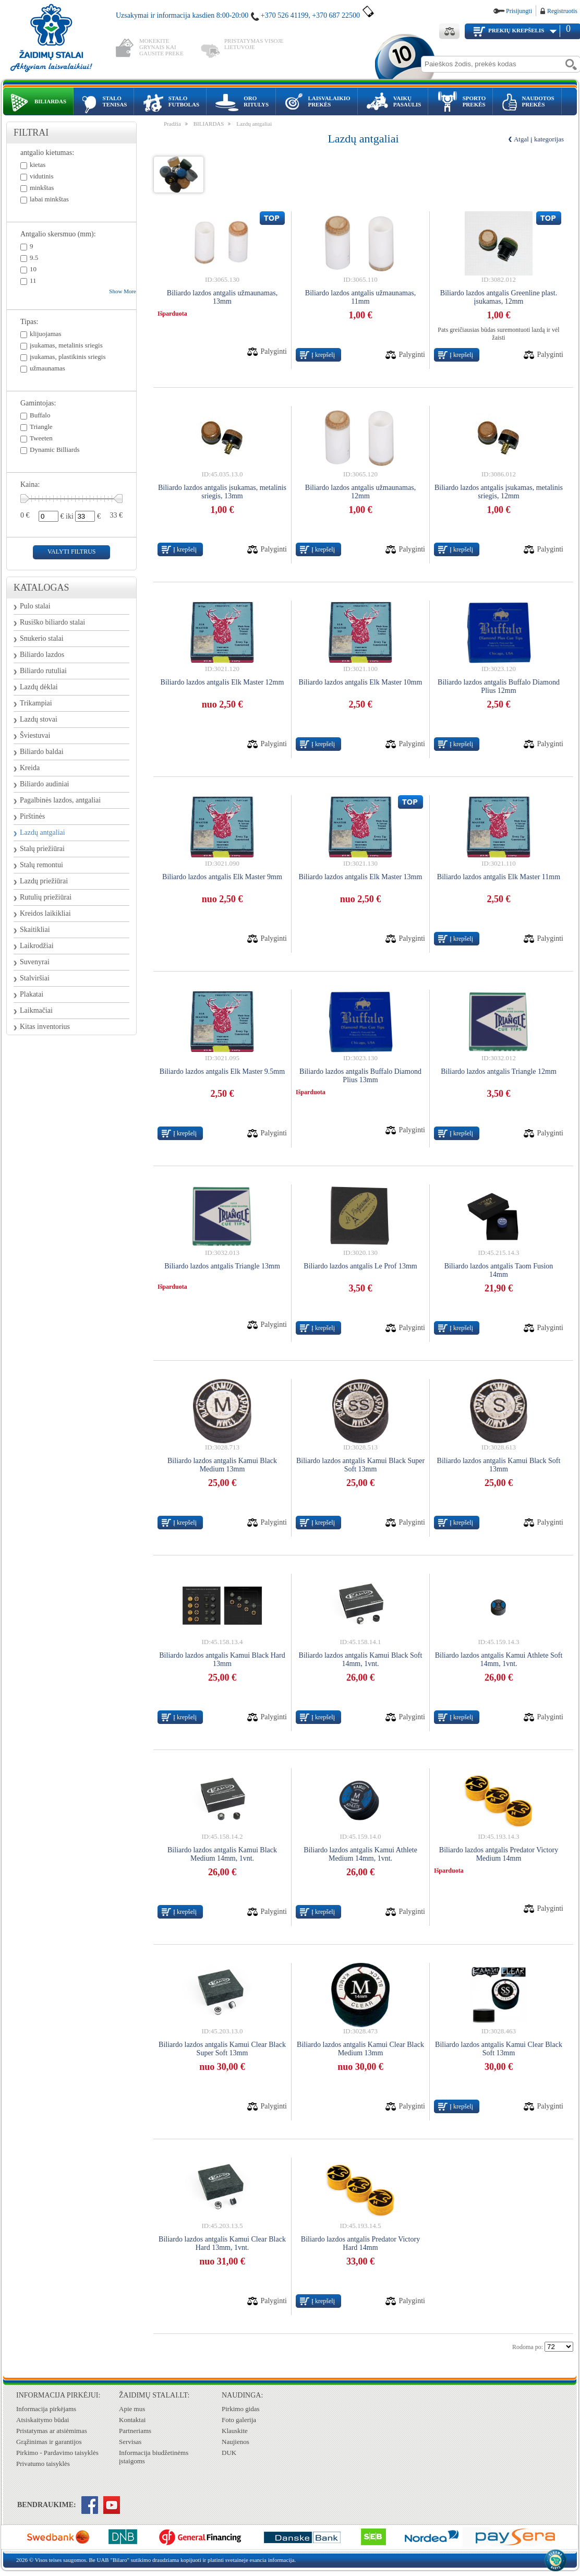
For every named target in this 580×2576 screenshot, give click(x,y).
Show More (122, 291)
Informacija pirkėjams (46, 2409)
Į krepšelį (323, 354)
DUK (229, 2453)
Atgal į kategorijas (539, 139)
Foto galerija (239, 2420)
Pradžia (172, 124)
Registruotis (562, 11)
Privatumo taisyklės (43, 2463)
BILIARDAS (209, 124)
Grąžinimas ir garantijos (49, 2442)
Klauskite (235, 2431)
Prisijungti (519, 11)
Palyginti (273, 351)
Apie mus (132, 2409)
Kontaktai (132, 2420)
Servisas (130, 2442)
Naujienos (235, 2442)
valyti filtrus (71, 551)
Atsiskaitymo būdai (42, 2420)
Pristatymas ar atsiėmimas (51, 2431)
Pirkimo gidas (241, 2409)
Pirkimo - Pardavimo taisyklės (57, 2453)
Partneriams (135, 2431)
